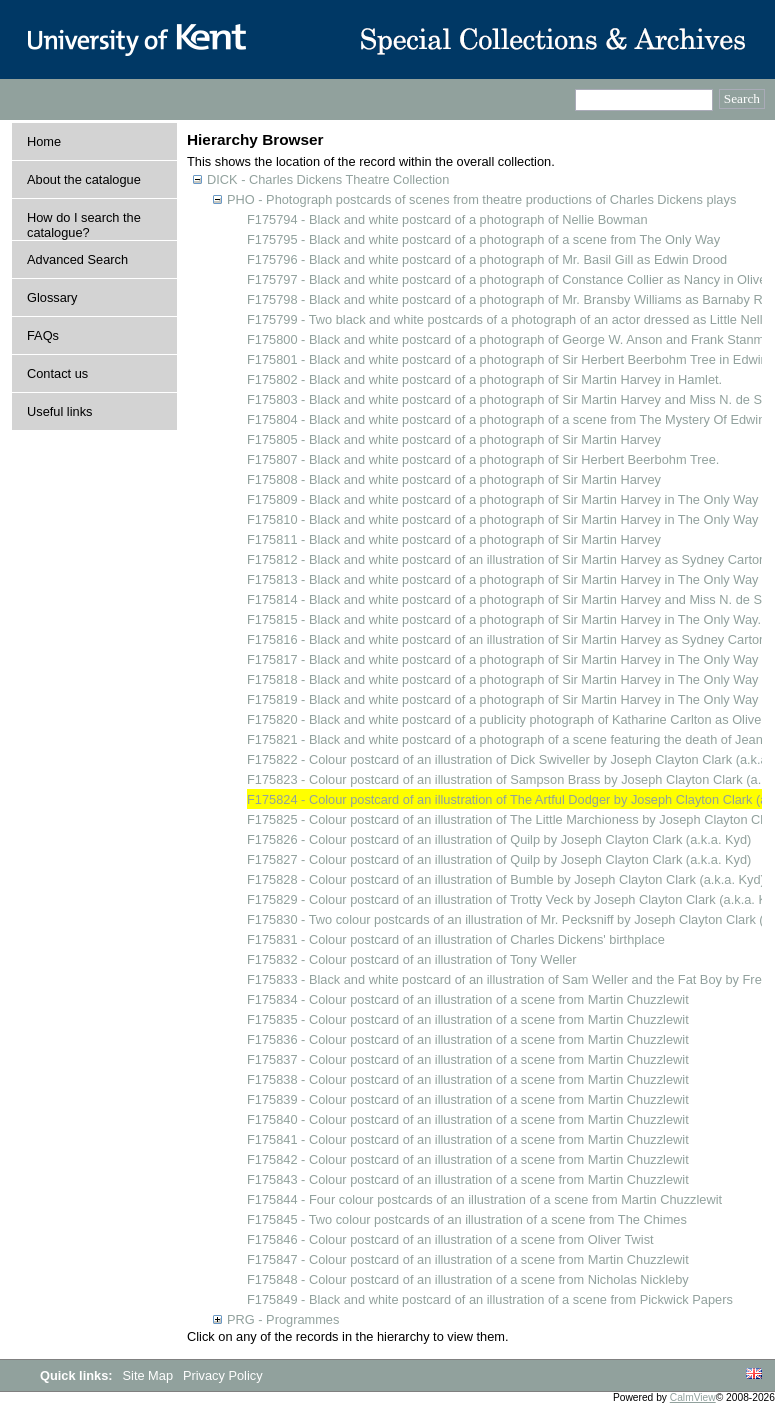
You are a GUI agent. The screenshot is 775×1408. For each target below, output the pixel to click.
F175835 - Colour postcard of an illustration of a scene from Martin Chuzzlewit (468, 1019)
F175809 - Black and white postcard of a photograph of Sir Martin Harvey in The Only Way (502, 499)
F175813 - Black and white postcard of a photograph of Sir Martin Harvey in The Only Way (502, 579)
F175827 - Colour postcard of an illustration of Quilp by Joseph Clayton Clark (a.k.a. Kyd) (499, 859)
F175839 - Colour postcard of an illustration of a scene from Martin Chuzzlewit (468, 1099)
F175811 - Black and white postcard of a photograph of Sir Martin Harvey (454, 539)
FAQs (43, 335)
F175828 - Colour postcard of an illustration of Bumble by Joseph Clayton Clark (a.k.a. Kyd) (506, 879)
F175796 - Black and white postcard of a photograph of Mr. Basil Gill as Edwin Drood (487, 259)
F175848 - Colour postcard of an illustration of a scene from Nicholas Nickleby (468, 1279)
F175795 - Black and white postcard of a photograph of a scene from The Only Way (483, 239)
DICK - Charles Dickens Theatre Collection (328, 179)
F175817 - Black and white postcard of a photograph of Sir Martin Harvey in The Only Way (502, 659)
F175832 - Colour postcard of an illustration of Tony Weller (412, 959)
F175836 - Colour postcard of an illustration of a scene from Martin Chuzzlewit (468, 1039)
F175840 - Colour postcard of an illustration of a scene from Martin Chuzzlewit (468, 1119)
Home (44, 141)
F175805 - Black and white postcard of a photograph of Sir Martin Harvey (454, 439)
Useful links (59, 411)
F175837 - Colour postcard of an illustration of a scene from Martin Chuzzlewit (468, 1059)
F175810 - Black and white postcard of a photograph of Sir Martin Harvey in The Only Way (502, 519)
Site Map (150, 1375)
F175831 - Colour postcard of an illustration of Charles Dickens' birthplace (456, 939)
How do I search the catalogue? (84, 225)
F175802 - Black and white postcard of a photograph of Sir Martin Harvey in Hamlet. (484, 379)
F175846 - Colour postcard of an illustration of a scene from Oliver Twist (450, 1239)
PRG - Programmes (283, 1319)
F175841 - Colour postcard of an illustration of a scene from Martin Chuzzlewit (468, 1139)
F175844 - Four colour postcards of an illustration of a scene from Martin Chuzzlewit (484, 1199)
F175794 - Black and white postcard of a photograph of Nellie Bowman (447, 219)
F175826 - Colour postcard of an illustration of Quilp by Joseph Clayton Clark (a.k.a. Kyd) (499, 839)
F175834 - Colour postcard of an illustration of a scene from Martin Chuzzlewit (468, 999)
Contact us (57, 373)
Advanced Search (77, 259)
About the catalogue (84, 179)
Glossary (52, 297)
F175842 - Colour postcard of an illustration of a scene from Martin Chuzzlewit (468, 1159)
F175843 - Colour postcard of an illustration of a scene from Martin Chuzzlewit (468, 1179)
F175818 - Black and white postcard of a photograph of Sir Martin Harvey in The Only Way (502, 679)
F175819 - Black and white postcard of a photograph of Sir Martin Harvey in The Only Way (502, 699)
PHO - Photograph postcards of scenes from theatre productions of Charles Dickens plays (481, 199)
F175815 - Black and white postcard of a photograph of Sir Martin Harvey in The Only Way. (504, 619)
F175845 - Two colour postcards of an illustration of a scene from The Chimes (467, 1219)
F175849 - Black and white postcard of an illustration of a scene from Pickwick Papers (490, 1299)
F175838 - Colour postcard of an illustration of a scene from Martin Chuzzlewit (468, 1079)
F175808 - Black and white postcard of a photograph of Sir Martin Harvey (454, 479)
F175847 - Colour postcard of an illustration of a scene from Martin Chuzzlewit (468, 1259)
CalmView (693, 1397)
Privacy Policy (223, 1375)
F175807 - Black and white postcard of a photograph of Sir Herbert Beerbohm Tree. (483, 459)
